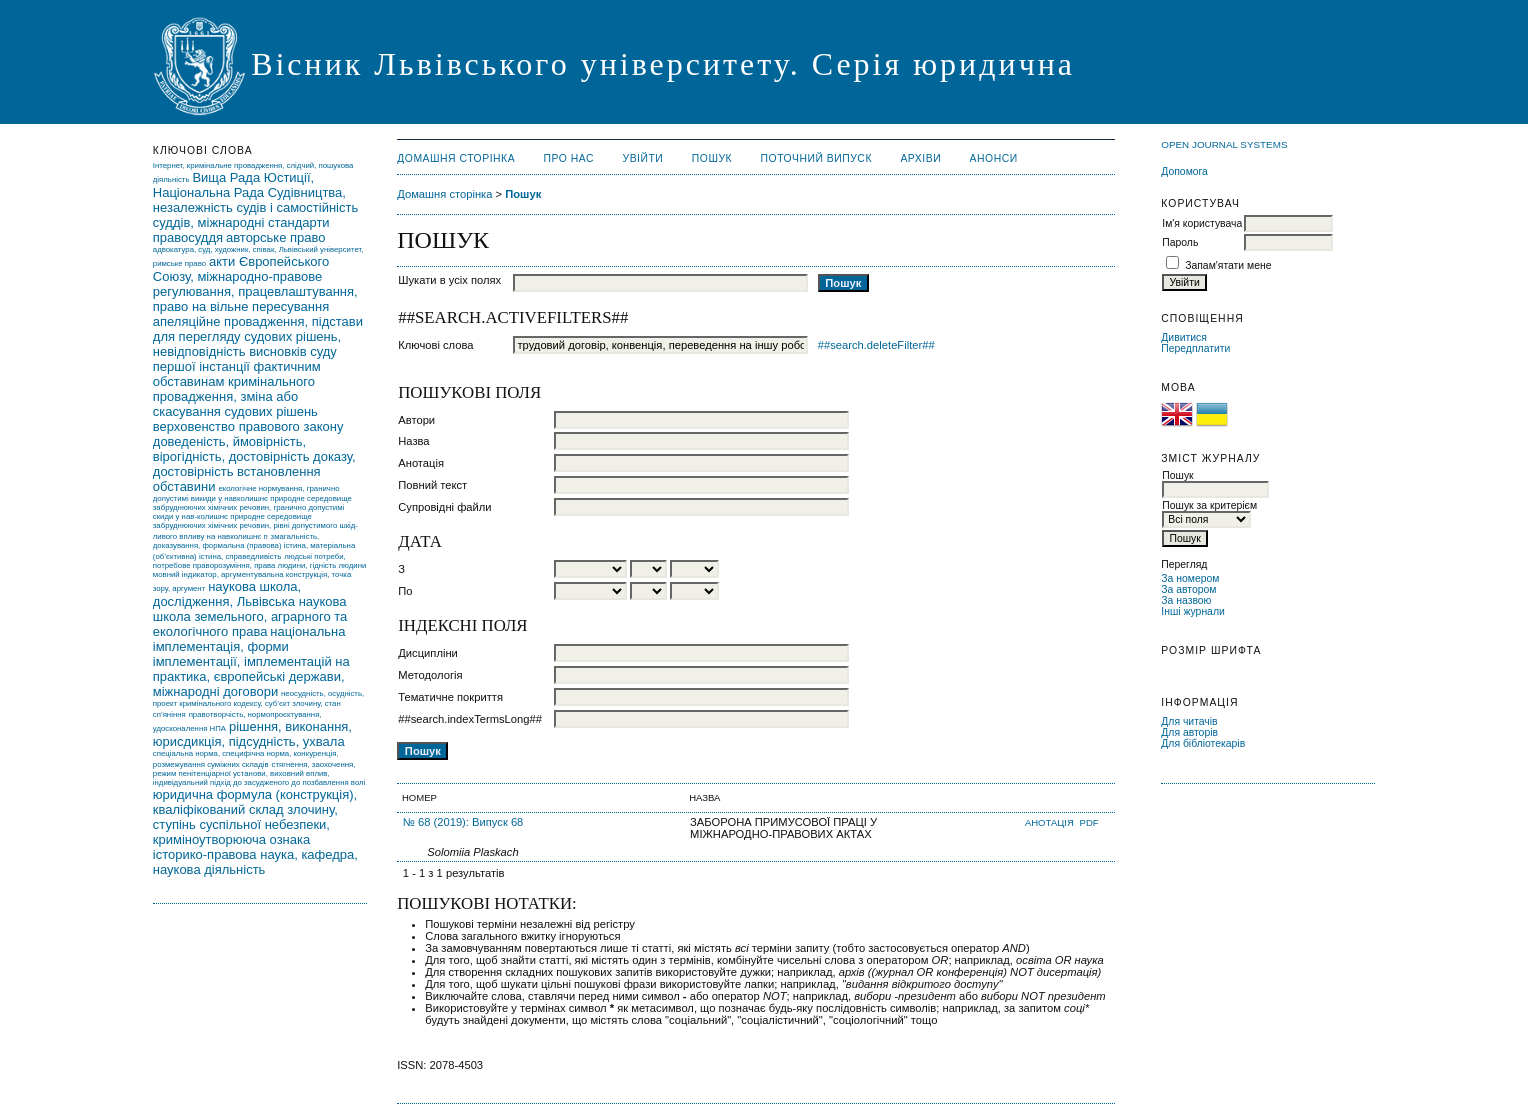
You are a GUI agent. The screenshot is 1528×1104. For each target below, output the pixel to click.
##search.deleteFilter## (876, 345)
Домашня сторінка (456, 158)
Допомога (1184, 171)
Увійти (643, 158)
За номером (1190, 578)
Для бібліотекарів (1203, 743)
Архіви (920, 158)
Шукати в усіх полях (449, 280)
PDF (1089, 822)
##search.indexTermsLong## (470, 719)
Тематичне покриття (450, 697)
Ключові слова (435, 345)
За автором (1188, 589)
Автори (416, 420)
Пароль (1180, 242)
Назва (413, 441)
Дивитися (1184, 337)
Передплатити (1195, 348)
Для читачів (1189, 721)
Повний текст (432, 485)
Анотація (421, 463)
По (405, 591)
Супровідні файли (444, 507)
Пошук (712, 158)
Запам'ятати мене (1228, 265)
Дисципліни (428, 653)
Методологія (430, 675)
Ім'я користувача (1202, 223)
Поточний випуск (816, 158)
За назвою (1186, 600)
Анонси (994, 158)
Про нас (569, 158)
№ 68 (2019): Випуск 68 (463, 822)
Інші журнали (1192, 611)
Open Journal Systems (1224, 144)
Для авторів (1189, 732)
